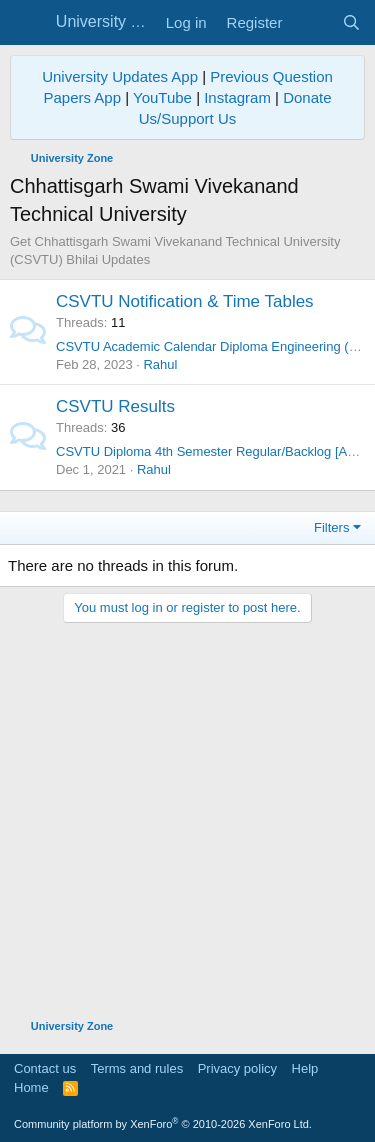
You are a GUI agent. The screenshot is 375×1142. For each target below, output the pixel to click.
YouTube (162, 97)
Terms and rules (137, 1068)
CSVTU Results (115, 406)
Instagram (237, 97)
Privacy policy (237, 1068)
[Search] (351, 22)
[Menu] (27, 23)
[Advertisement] (187, 810)
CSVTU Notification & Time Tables (185, 301)
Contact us (45, 1068)
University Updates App (120, 76)
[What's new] (311, 22)
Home (31, 1087)
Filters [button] (331, 527)
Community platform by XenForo (163, 1124)
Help (305, 1068)
